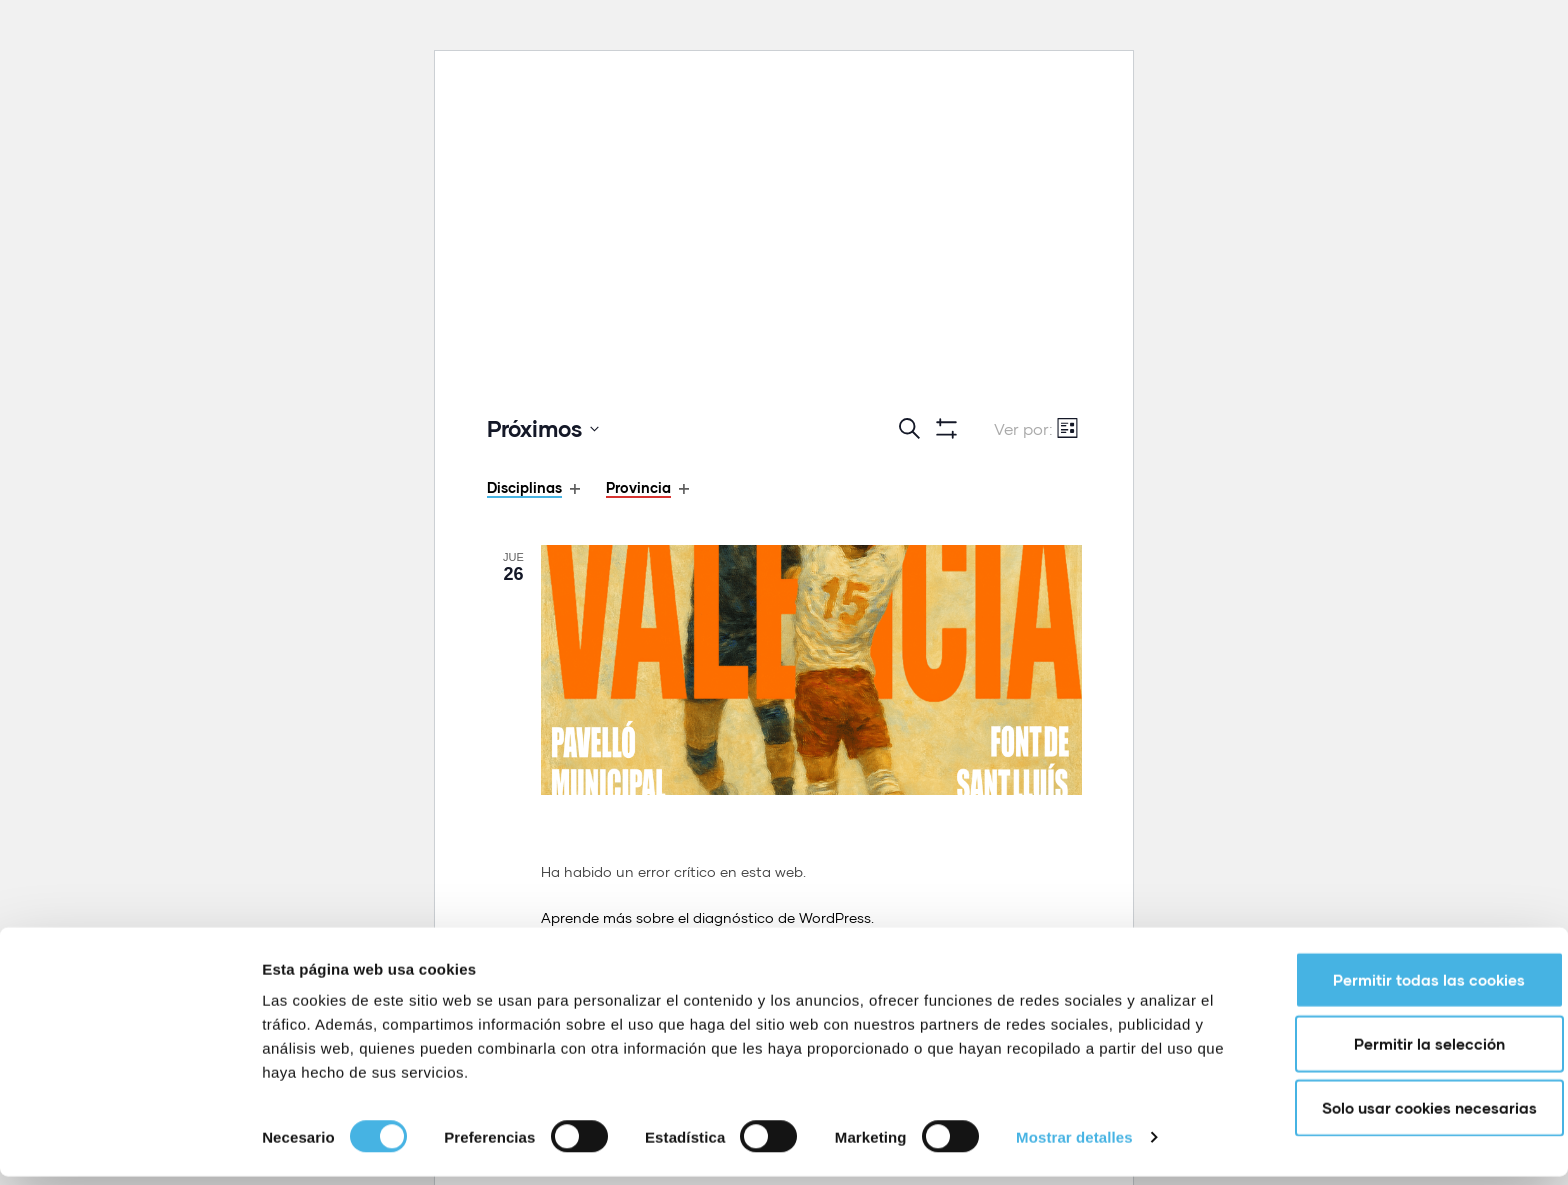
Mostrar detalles (1074, 1145)
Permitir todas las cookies (1401, 988)
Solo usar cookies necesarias (1401, 1116)
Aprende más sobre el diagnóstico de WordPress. (707, 917)
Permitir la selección (1401, 1052)
